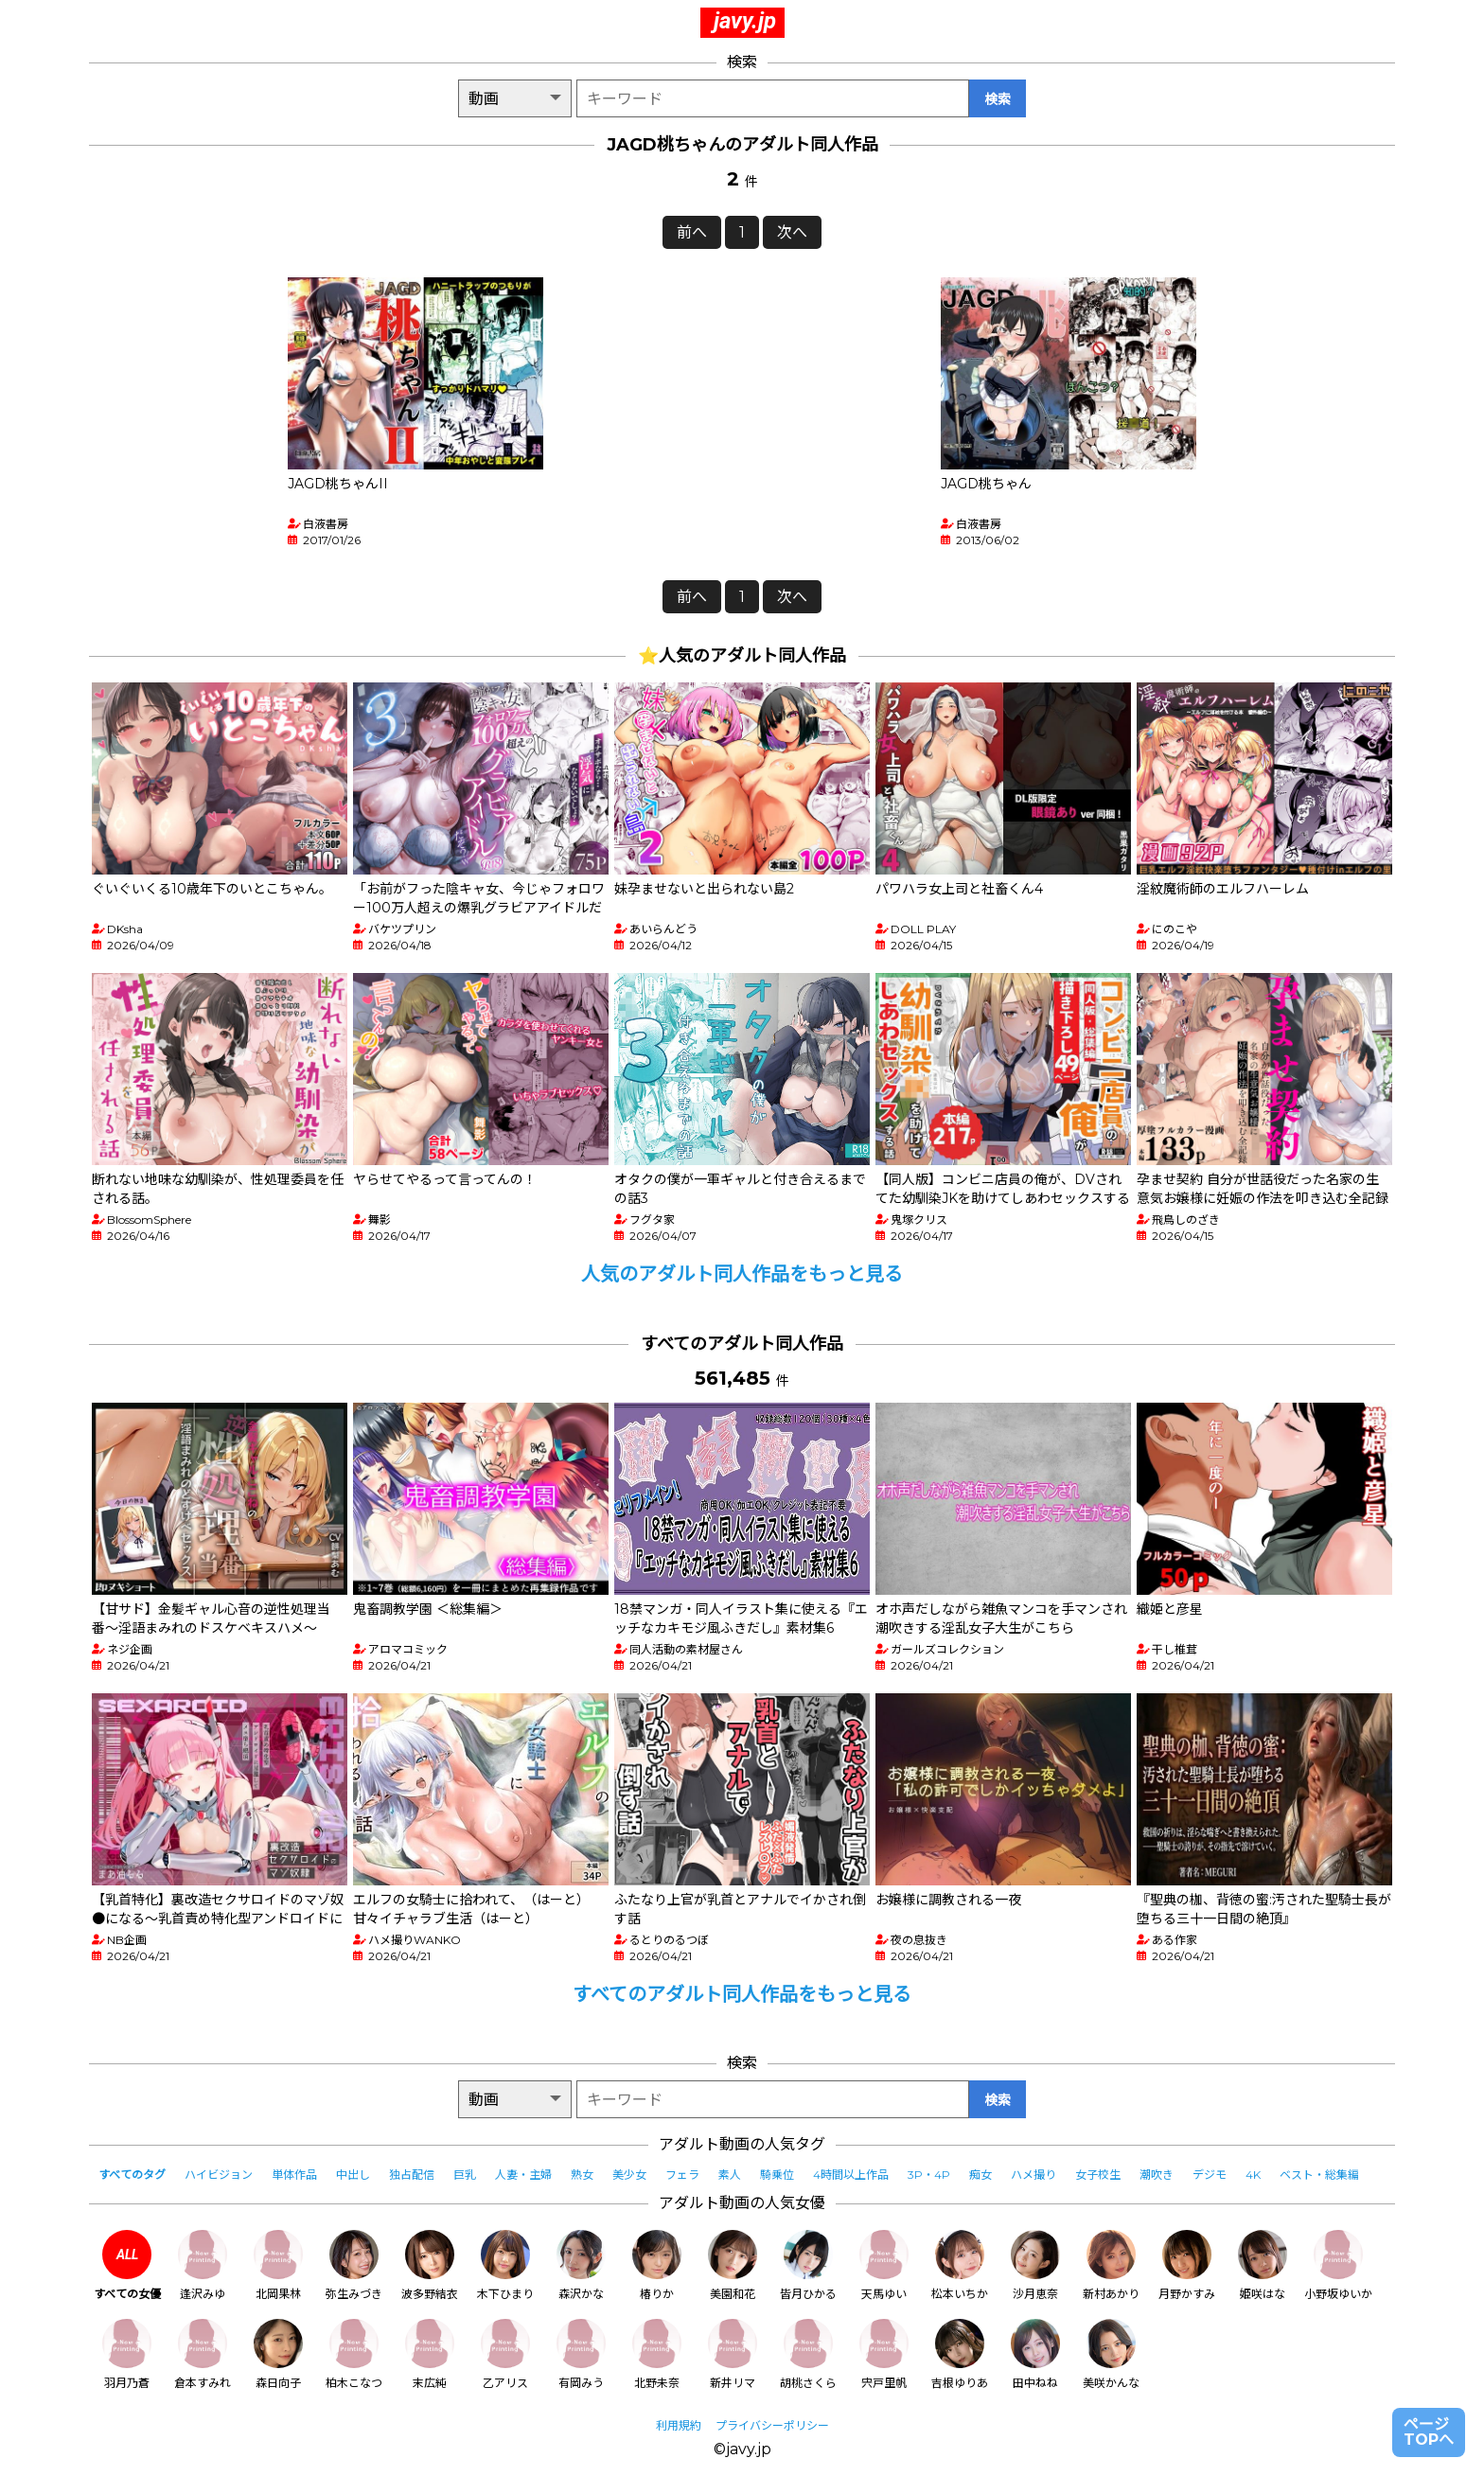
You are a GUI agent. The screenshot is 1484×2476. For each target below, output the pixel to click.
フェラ (682, 2174)
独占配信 (411, 2174)
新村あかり (1111, 2265)
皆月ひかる (808, 2265)
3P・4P (929, 2174)
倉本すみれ (202, 2354)
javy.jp (745, 21)
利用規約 (678, 2425)
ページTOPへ (1429, 2432)
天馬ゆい (884, 2265)
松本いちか (959, 2265)
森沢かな (581, 2265)
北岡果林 (278, 2265)
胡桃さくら (808, 2354)
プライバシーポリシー (772, 2425)
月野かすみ (1186, 2265)
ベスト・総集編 (1319, 2174)
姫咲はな (1262, 2265)
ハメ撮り (1033, 2174)
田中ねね (1035, 2354)
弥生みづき (354, 2265)
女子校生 (1098, 2174)
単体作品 (294, 2174)
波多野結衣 (429, 2265)
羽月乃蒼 (126, 2354)
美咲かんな (1111, 2354)
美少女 (629, 2174)
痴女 (980, 2174)
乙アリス (505, 2354)
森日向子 (278, 2354)
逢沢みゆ (202, 2265)
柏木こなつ (354, 2354)
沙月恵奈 (1035, 2265)
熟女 (582, 2174)
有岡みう (581, 2354)
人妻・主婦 (523, 2174)
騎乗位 (777, 2174)
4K (1253, 2174)
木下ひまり (505, 2265)
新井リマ (732, 2354)
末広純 (429, 2354)
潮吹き (1157, 2174)
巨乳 (464, 2174)
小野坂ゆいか (1338, 2265)
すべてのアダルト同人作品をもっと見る (742, 1994)
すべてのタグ (132, 2174)
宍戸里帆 (884, 2354)
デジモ (1209, 2174)
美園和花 (732, 2265)
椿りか (656, 2265)
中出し (353, 2174)
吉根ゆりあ (959, 2354)
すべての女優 (127, 2265)
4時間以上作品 (851, 2174)
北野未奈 (656, 2354)
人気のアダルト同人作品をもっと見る (742, 1274)
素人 (729, 2174)
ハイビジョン (219, 2174)
